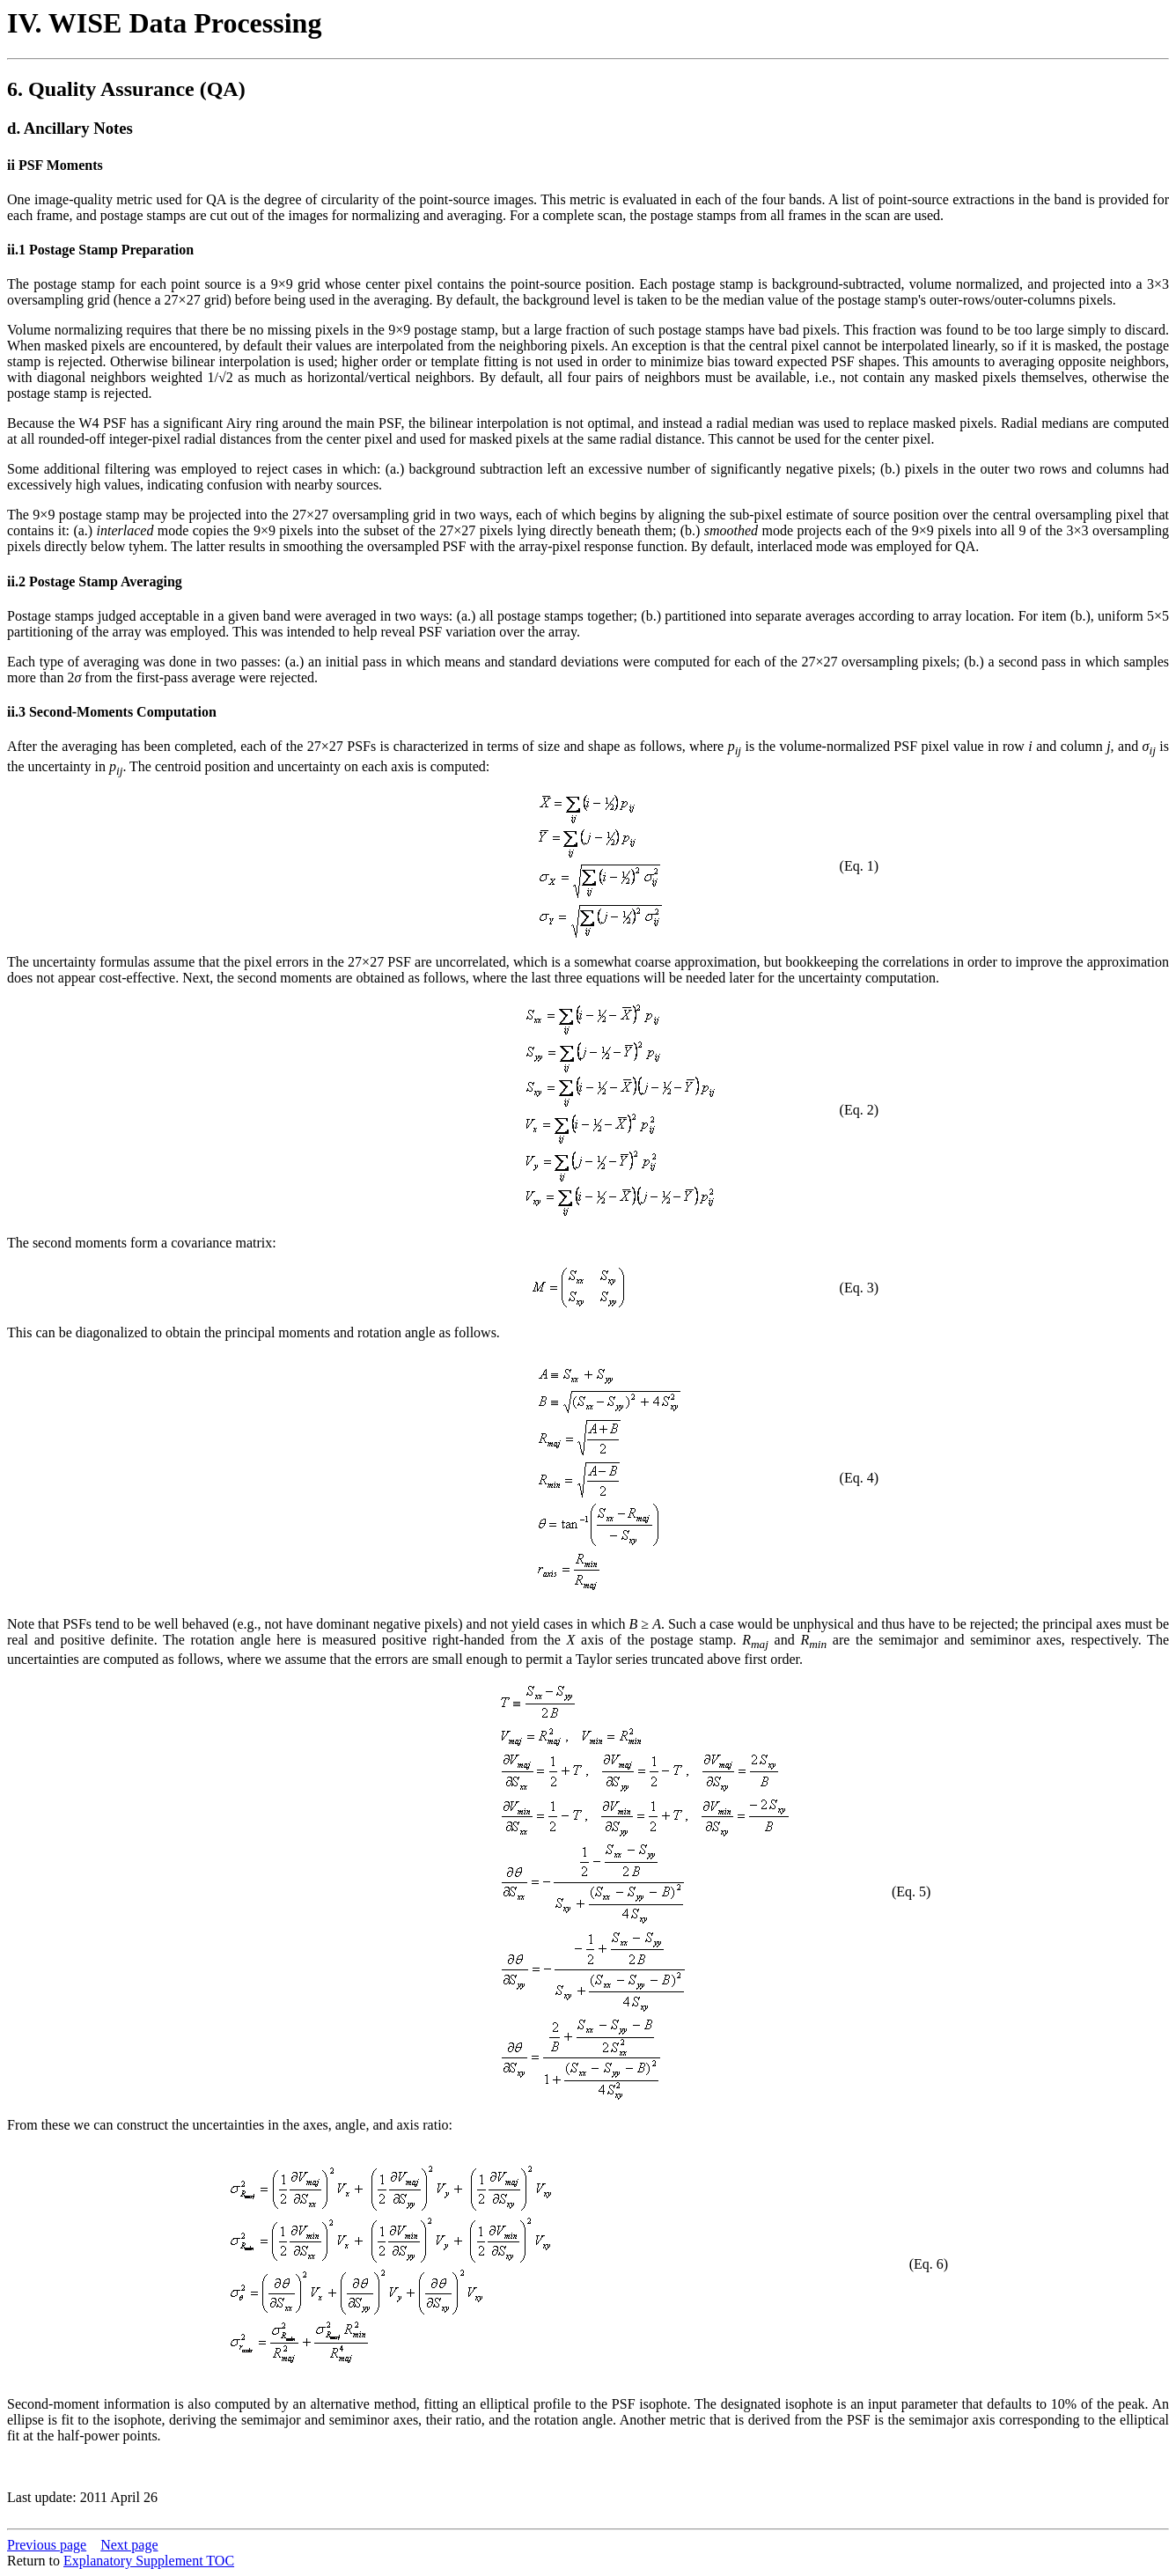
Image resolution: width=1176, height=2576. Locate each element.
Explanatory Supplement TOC (148, 2560)
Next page (129, 2544)
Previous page (46, 2544)
